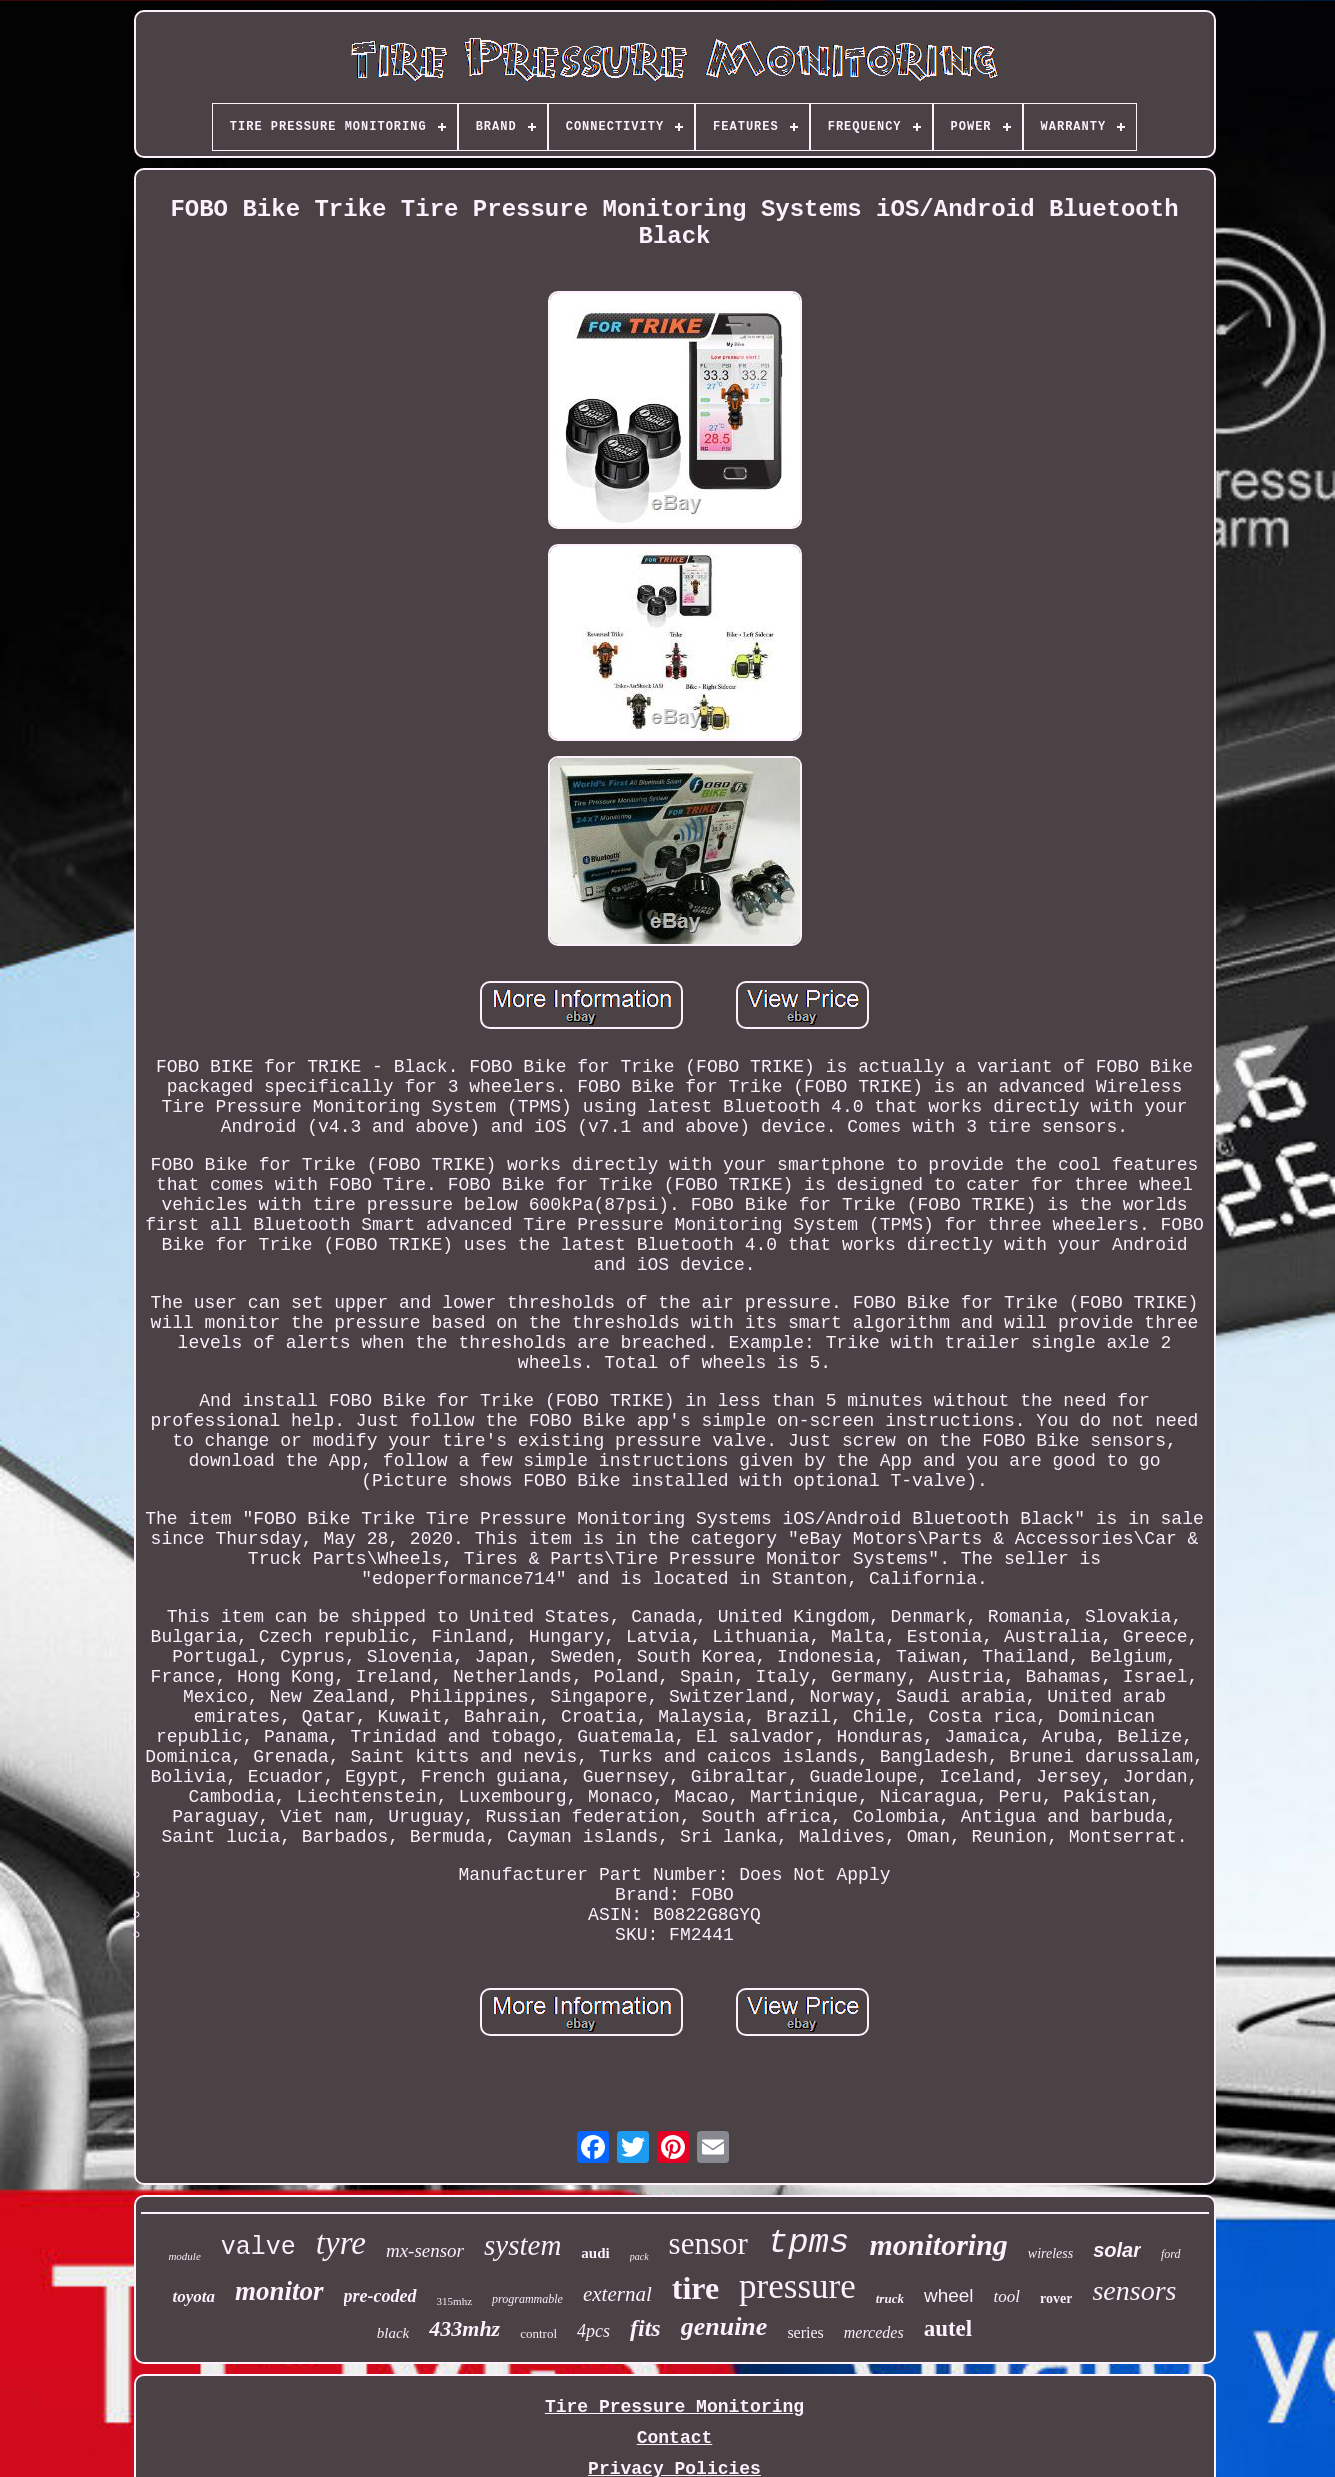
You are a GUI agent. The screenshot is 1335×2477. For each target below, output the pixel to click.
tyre (341, 2243)
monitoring (938, 2244)
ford (1171, 2254)
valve (258, 2247)
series (805, 2332)
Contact (675, 2438)
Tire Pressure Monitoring (674, 2407)
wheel (949, 2295)
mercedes (874, 2332)
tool (1007, 2296)
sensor (708, 2243)
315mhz (454, 2301)
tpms (809, 2243)
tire (695, 2288)
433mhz (464, 2328)
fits (645, 2328)
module (184, 2256)
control (538, 2333)
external (617, 2294)
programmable (527, 2299)
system (522, 2245)
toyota (194, 2296)
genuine (724, 2326)
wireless (1050, 2253)
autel (948, 2328)
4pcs (593, 2331)
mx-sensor (425, 2250)
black (393, 2333)
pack (639, 2256)
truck (890, 2298)
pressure (797, 2286)
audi (595, 2253)
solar (1117, 2250)
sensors (1134, 2290)
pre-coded (380, 2296)
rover (1056, 2298)
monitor (279, 2291)
